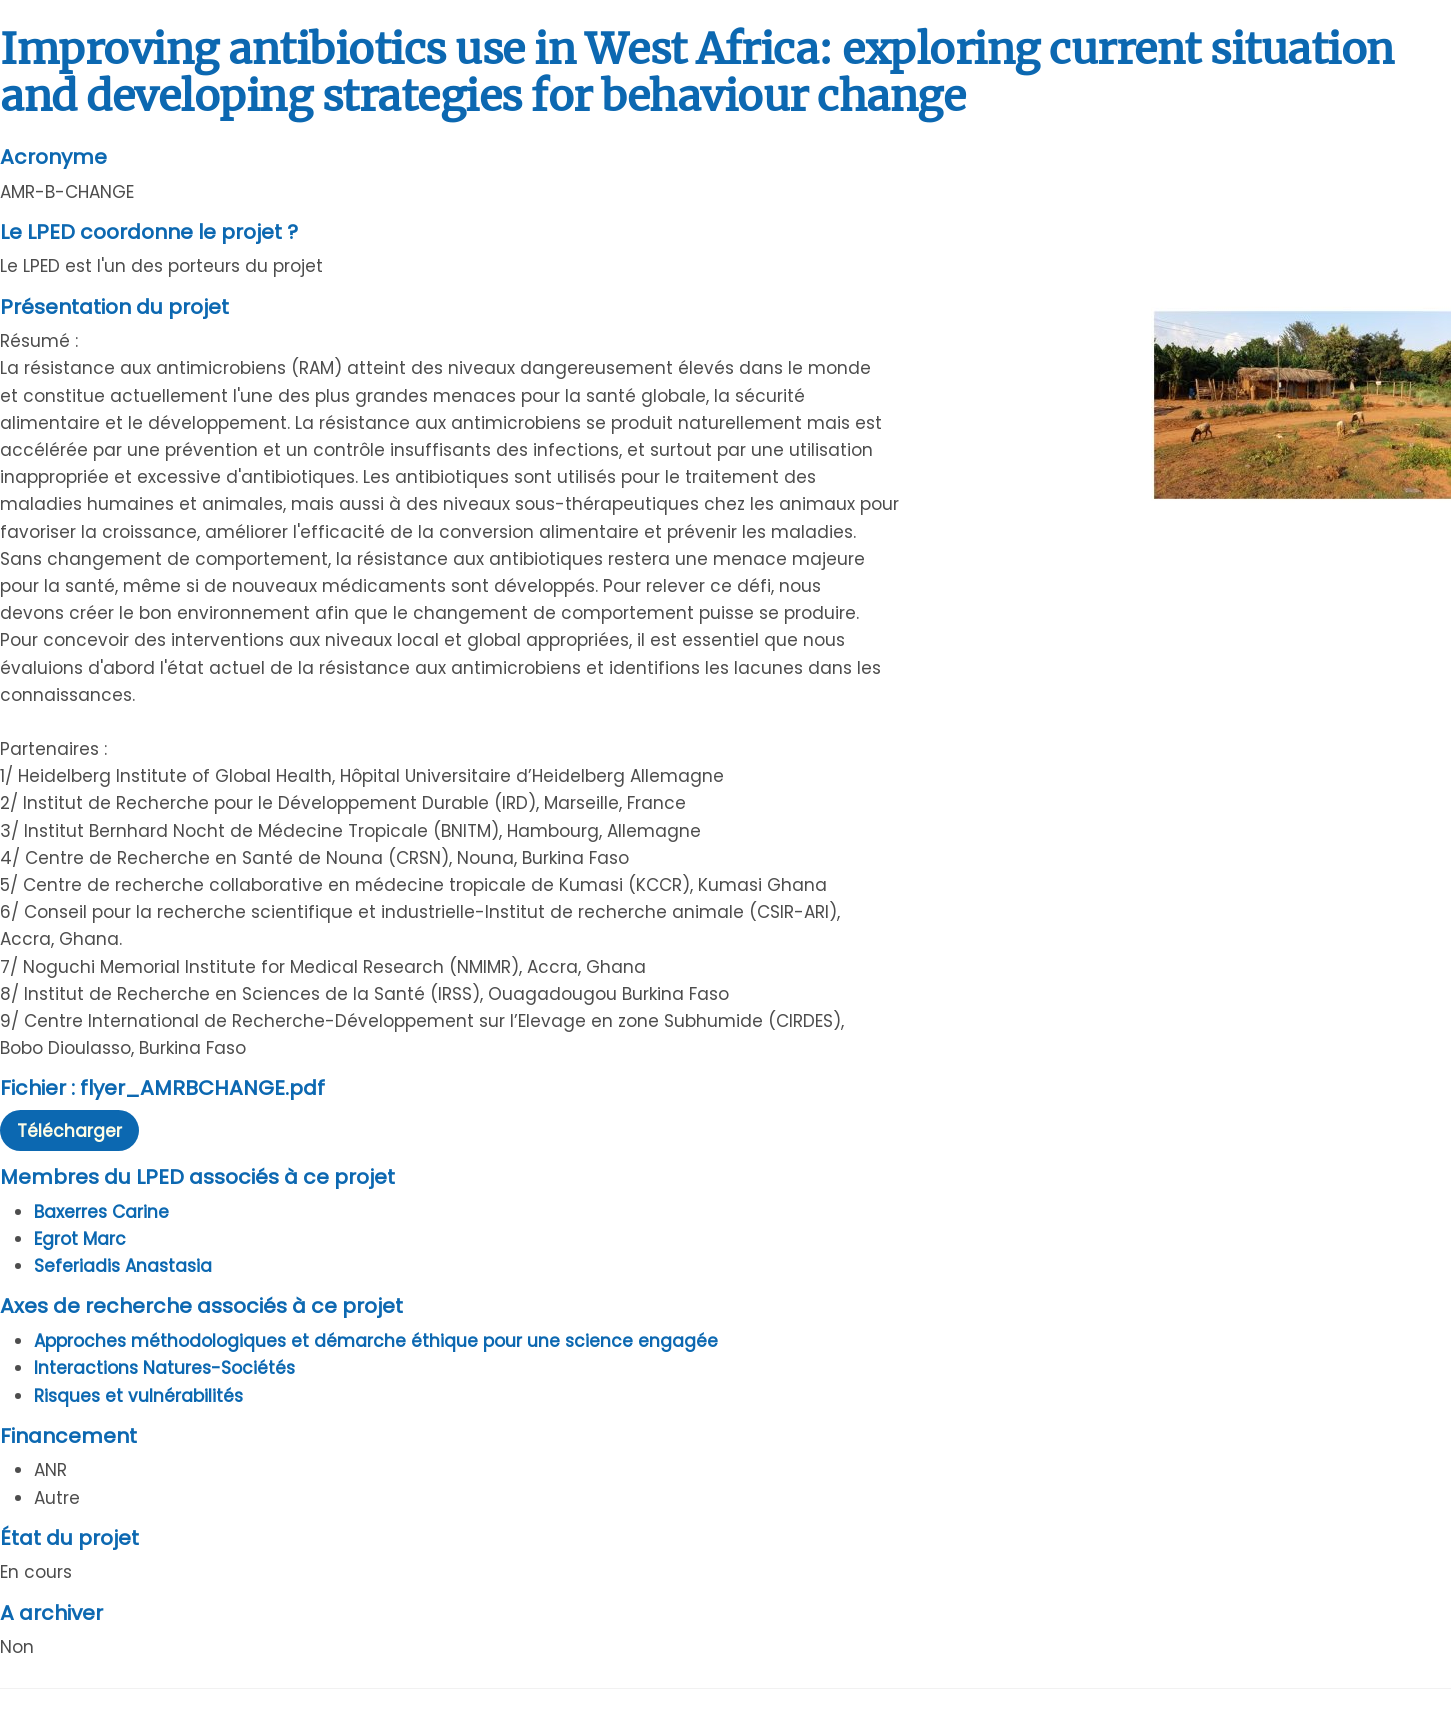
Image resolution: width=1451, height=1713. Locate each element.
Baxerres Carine (101, 1212)
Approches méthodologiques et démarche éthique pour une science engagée (376, 1341)
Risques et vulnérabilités (138, 1396)
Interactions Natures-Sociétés (164, 1368)
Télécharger (69, 1131)
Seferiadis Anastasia (123, 1266)
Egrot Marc (80, 1239)
